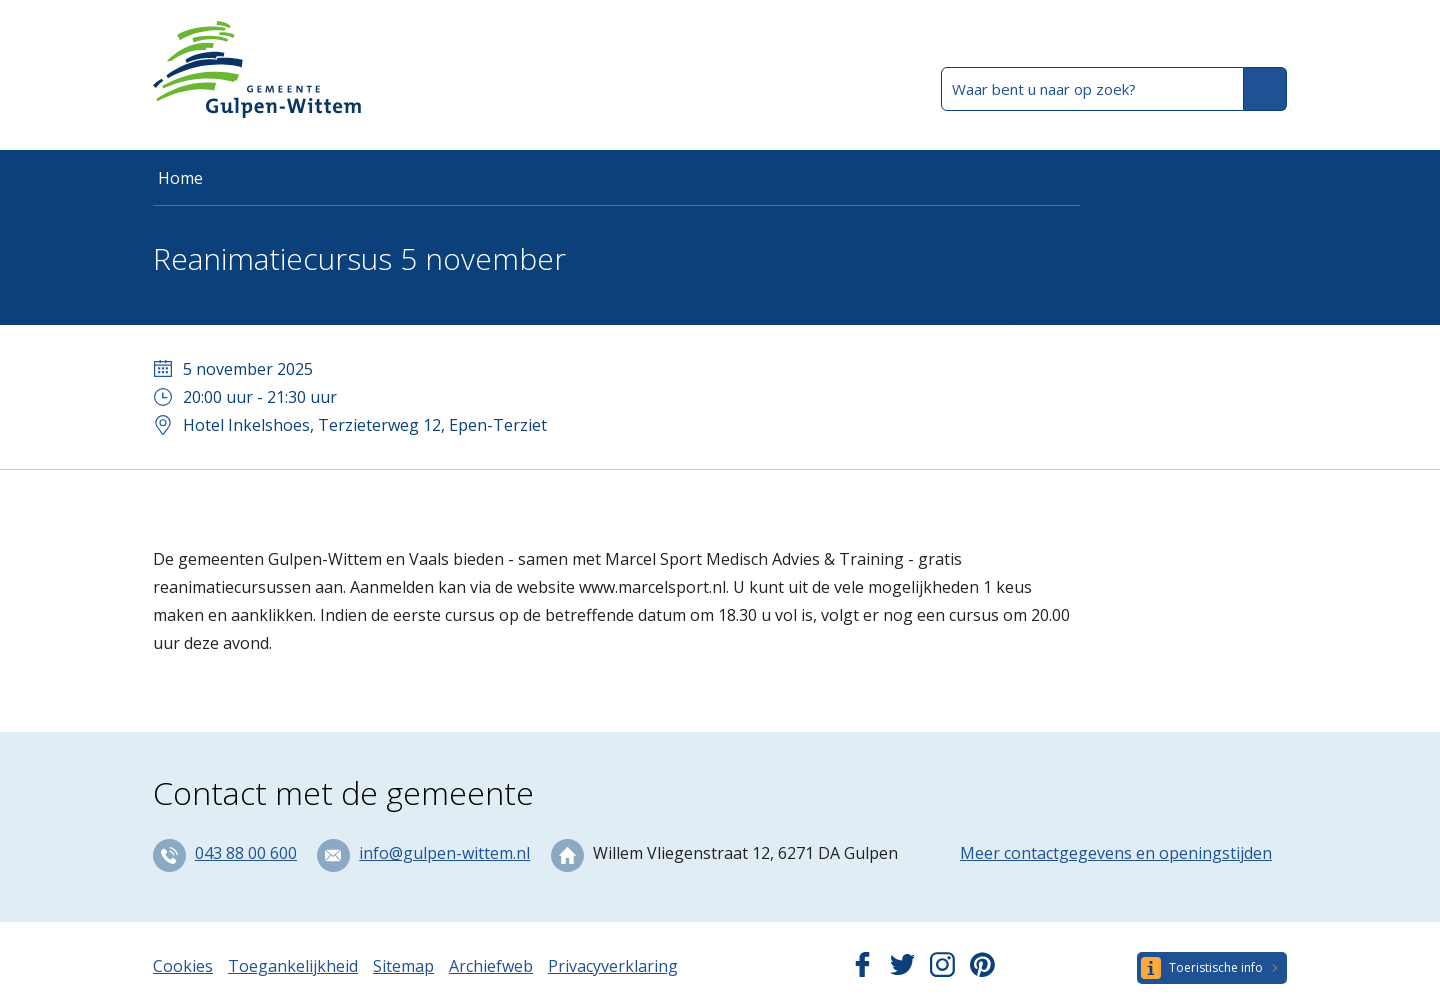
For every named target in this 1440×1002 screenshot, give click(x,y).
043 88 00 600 (246, 853)
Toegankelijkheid (293, 966)
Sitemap (403, 966)
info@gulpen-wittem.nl (444, 853)
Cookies (183, 966)
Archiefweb (491, 966)
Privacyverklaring (613, 966)
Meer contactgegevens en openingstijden (1116, 853)
